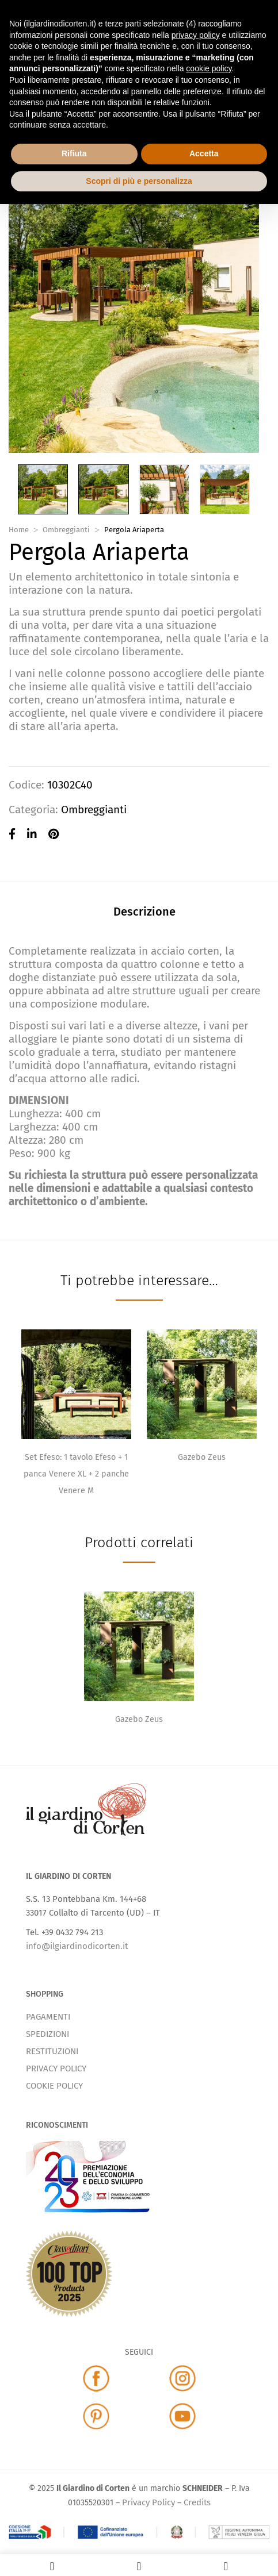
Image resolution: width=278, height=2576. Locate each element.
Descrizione (144, 911)
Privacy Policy (148, 2502)
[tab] (144, 913)
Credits (197, 2502)
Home (19, 529)
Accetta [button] (204, 153)
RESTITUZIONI (52, 2051)
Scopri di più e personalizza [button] (139, 181)
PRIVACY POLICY (56, 2068)
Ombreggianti (66, 529)
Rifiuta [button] (74, 153)
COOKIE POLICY (54, 2086)
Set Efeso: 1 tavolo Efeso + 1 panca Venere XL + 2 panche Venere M (76, 1473)
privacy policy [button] (196, 35)
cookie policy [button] (208, 68)
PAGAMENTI (48, 2017)
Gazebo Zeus (202, 1457)
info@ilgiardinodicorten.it (77, 1946)
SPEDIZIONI (47, 2034)
